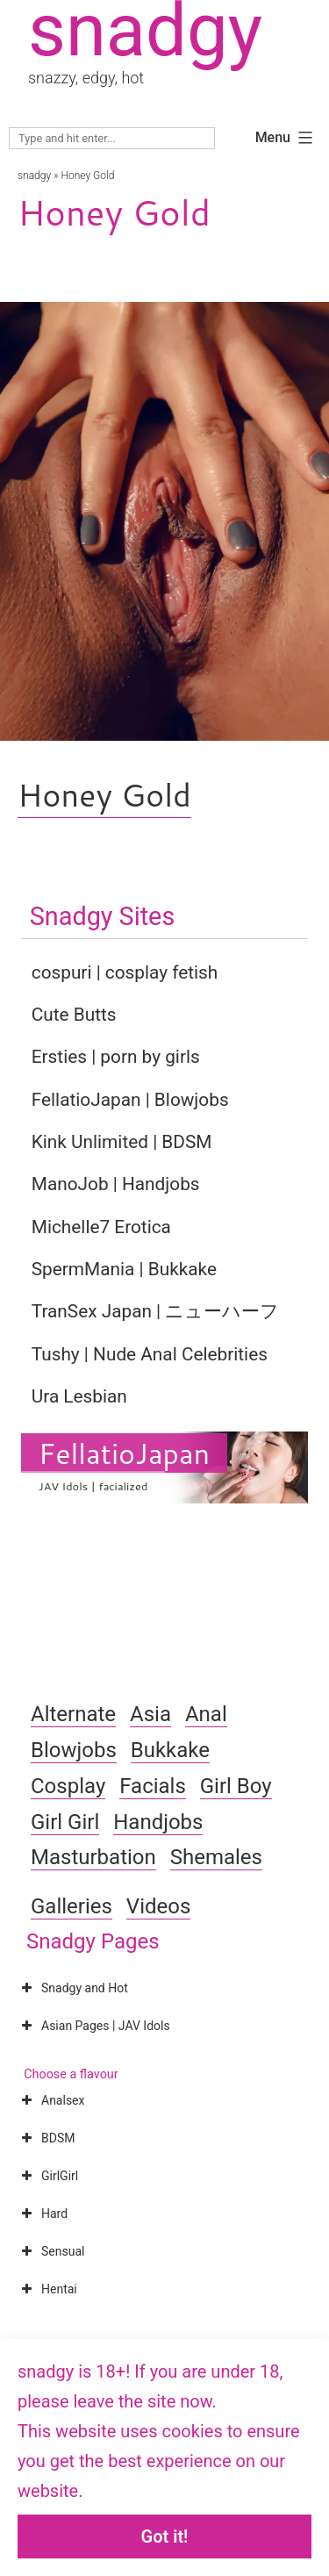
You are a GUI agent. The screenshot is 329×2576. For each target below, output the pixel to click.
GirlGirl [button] (48, 2176)
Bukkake (170, 1750)
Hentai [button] (47, 2289)
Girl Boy (236, 1786)
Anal (206, 1714)
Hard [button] (43, 2213)
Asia (150, 1714)
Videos (158, 1906)
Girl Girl (65, 1822)
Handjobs (158, 1822)
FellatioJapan (124, 1453)
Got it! (165, 2536)
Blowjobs (74, 1750)
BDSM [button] (46, 2138)
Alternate (73, 1714)
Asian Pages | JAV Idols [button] (94, 2025)
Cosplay (68, 1786)
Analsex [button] (51, 2100)
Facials (152, 1786)
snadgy (34, 175)
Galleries (71, 1906)
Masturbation (93, 1857)
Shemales (216, 1857)
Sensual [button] (51, 2251)
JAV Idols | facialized (93, 1486)
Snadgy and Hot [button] (73, 1988)
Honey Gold (104, 794)
